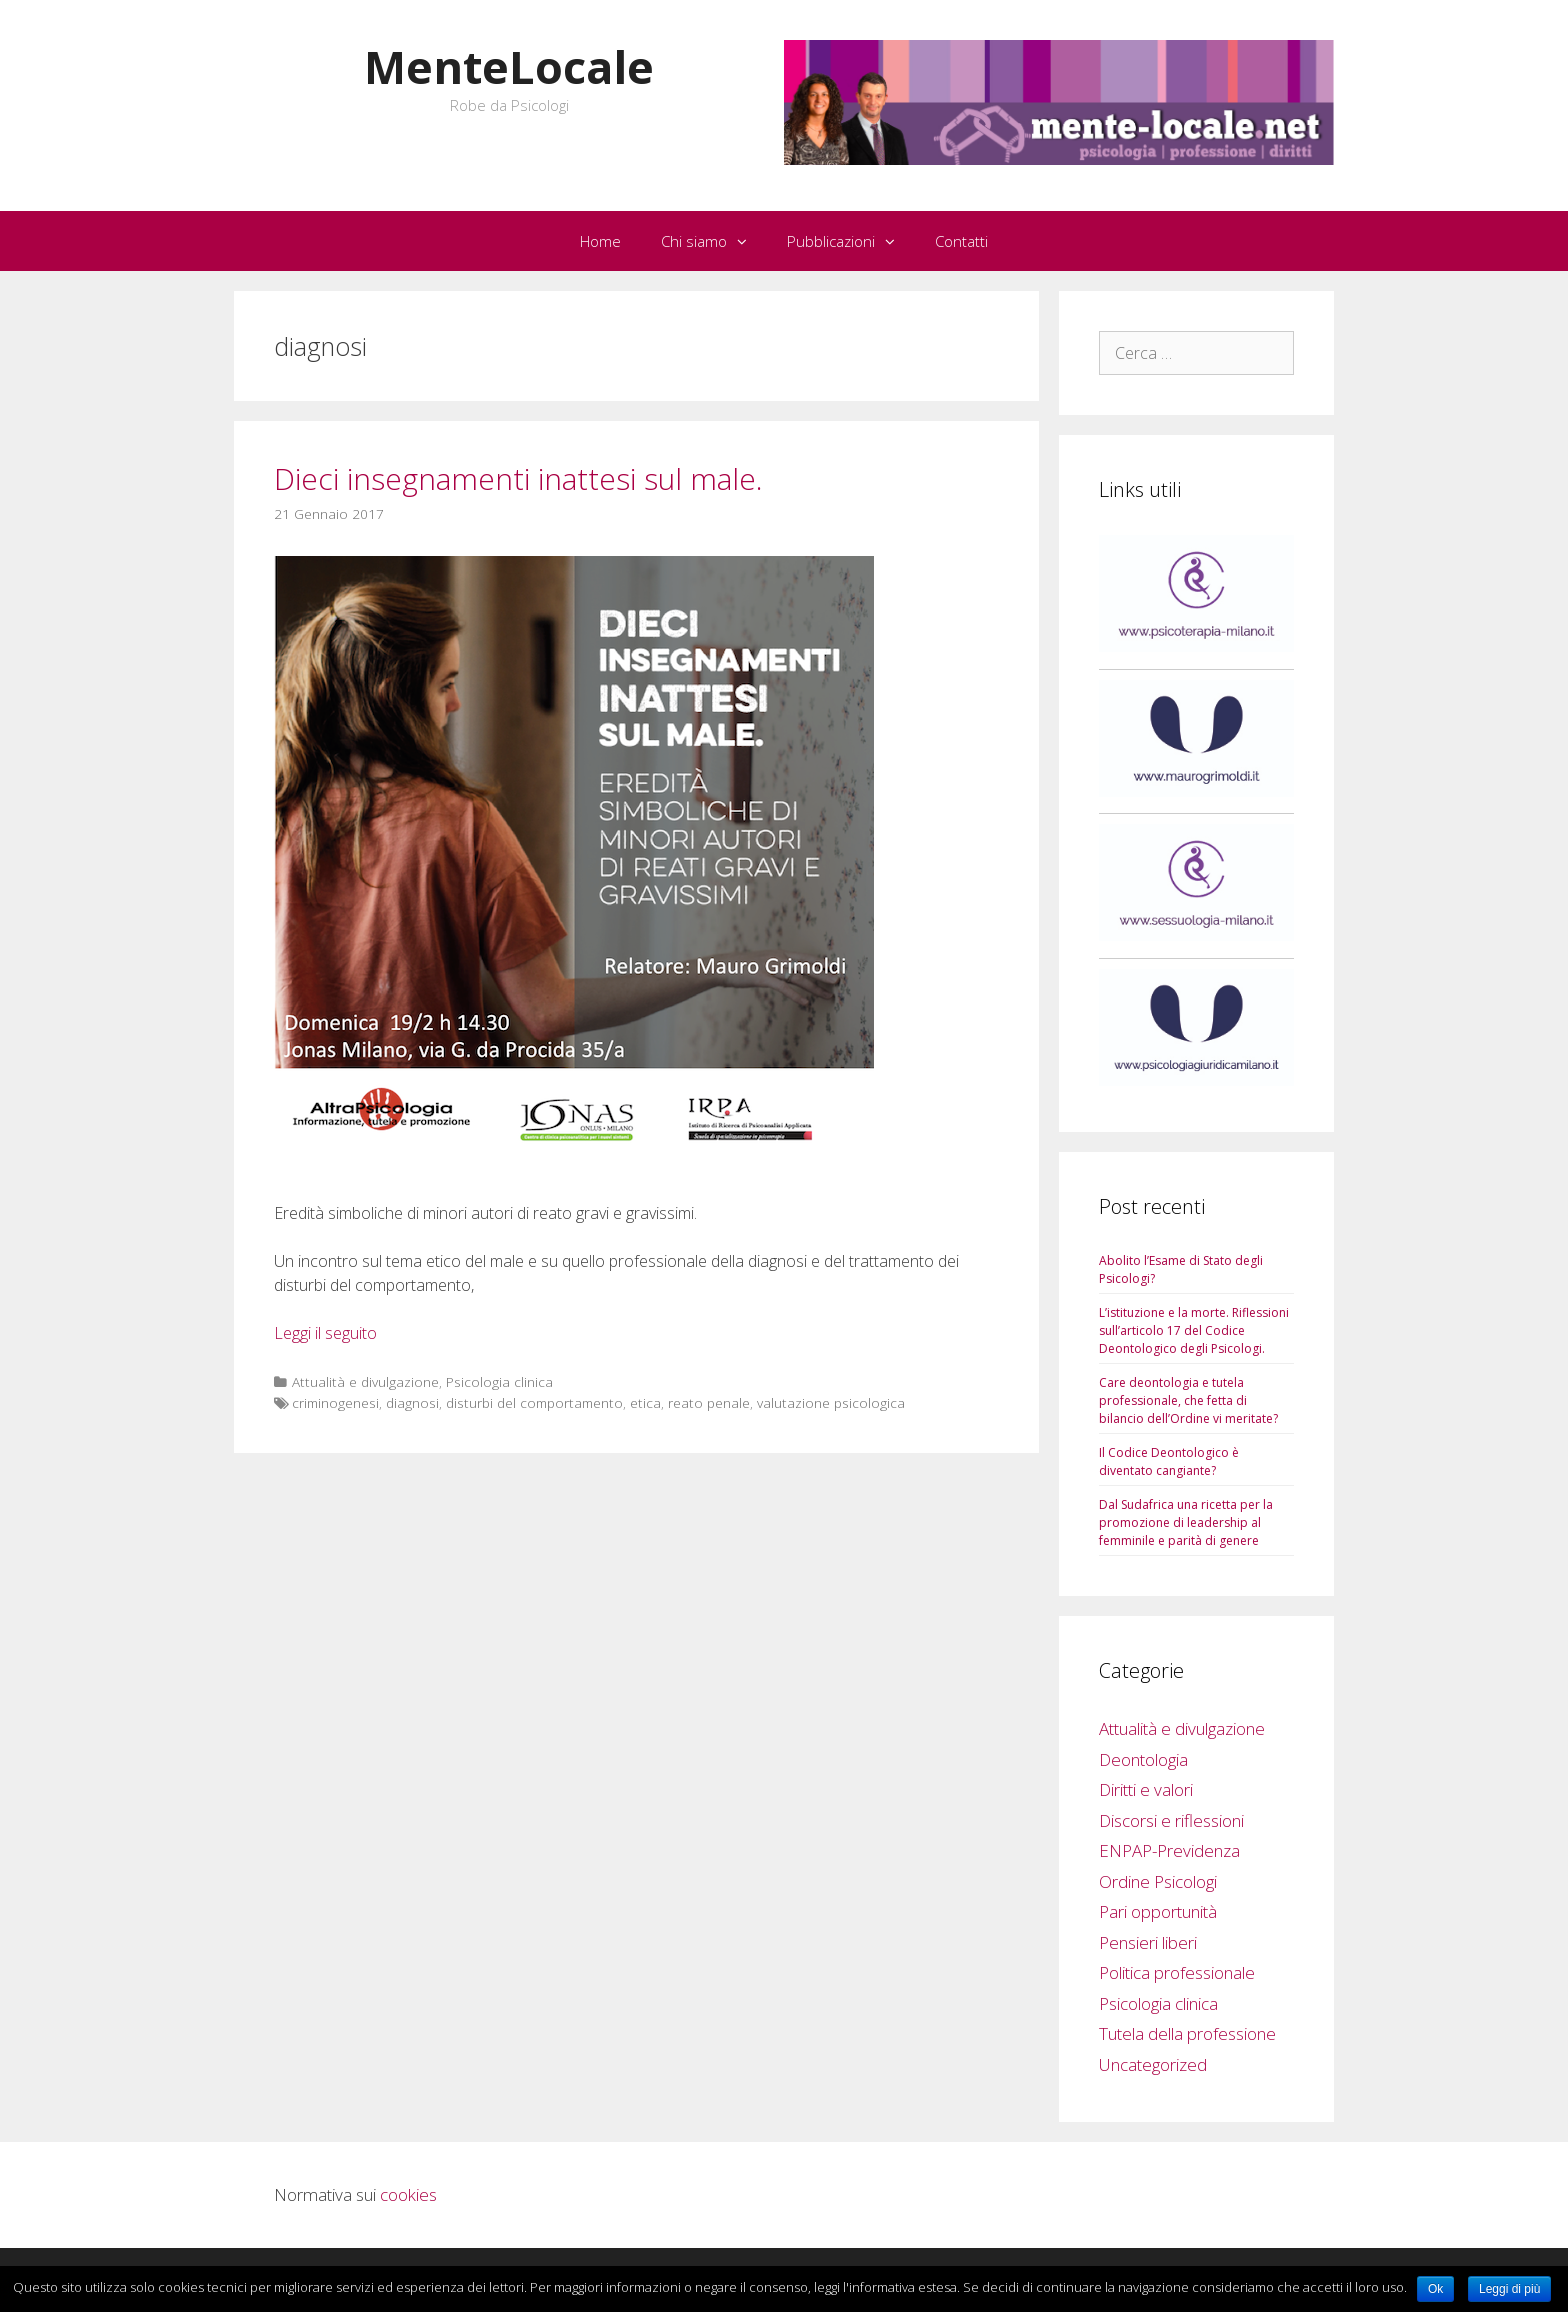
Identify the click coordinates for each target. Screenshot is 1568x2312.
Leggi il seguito (325, 1333)
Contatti (961, 241)
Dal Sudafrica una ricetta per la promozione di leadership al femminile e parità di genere (1186, 1522)
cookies (408, 2194)
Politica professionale (1177, 1972)
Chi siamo (714, 241)
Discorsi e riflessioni (1171, 1820)
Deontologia (1143, 1759)
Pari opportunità (1158, 1911)
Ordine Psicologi (1158, 1881)
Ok (1435, 2289)
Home (600, 241)
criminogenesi (335, 1402)
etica (645, 1402)
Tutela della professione (1187, 2033)
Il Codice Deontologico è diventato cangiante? (1169, 1461)
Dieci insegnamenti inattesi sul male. (518, 478)
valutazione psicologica (831, 1402)
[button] (747, 241)
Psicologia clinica (499, 1381)
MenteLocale (509, 66)
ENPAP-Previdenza (1169, 1850)
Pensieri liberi (1148, 1942)
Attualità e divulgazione (365, 1381)
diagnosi (412, 1402)
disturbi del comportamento (534, 1402)
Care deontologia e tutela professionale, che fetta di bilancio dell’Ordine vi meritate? (1188, 1400)
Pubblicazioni (851, 241)
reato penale (709, 1402)
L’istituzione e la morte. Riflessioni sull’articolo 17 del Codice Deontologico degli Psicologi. (1194, 1330)
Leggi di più (1509, 2289)
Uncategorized (1153, 2064)
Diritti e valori (1146, 1789)
